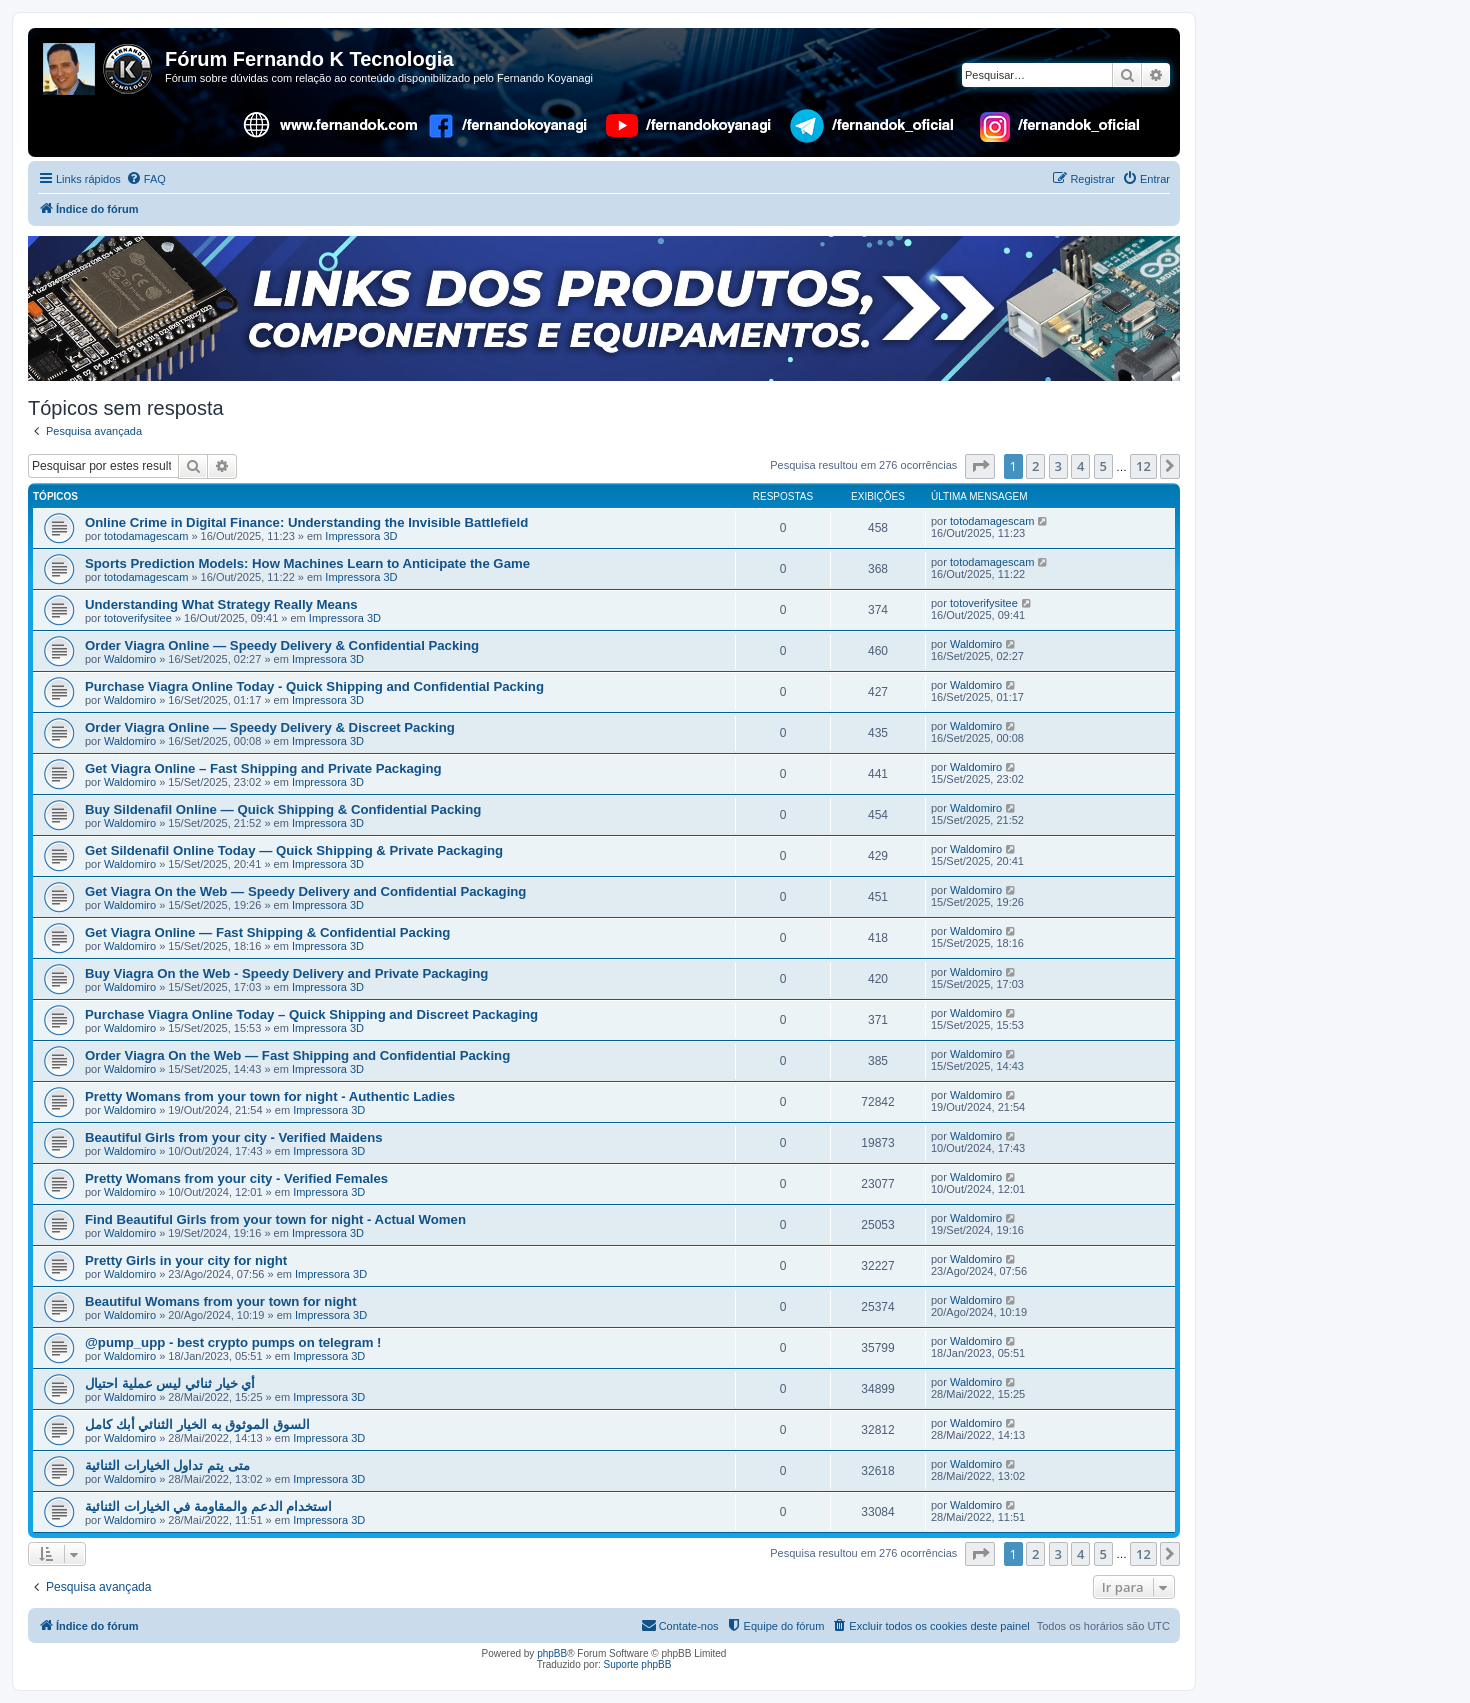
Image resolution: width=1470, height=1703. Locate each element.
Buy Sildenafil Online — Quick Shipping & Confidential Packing (283, 809)
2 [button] (1035, 466)
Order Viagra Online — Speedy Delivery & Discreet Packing (270, 727)
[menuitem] (146, 179)
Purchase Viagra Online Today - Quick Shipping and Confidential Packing (314, 686)
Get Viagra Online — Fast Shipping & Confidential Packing (267, 932)
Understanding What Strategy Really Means (221, 604)
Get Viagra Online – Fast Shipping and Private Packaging (263, 768)
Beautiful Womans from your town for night (221, 1301)
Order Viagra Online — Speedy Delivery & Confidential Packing (282, 645)
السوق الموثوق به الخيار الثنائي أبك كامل (197, 1424)
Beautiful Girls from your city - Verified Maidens (234, 1137)
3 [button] (1058, 466)
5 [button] (1103, 466)
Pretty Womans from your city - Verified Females (236, 1178)
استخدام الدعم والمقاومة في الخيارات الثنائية (208, 1506)
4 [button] (1080, 466)
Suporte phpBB (638, 1664)
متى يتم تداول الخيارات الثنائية (167, 1465)
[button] (980, 466)
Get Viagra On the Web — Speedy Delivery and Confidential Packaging (305, 891)
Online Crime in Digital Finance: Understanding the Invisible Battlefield (306, 522)
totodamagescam (146, 536)
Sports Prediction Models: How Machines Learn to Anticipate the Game (307, 563)
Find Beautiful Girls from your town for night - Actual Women (275, 1219)
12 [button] (1143, 466)
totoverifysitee (138, 618)
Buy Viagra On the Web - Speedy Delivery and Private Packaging (286, 973)
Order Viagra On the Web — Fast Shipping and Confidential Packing (297, 1055)
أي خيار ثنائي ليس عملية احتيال (170, 1383)
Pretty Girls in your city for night (186, 1260)
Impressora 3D (361, 536)
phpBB (552, 1653)
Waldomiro (130, 659)
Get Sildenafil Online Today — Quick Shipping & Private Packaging (294, 850)
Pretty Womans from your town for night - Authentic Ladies (270, 1096)
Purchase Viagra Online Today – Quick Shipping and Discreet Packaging (311, 1014)
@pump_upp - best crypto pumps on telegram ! (233, 1342)
